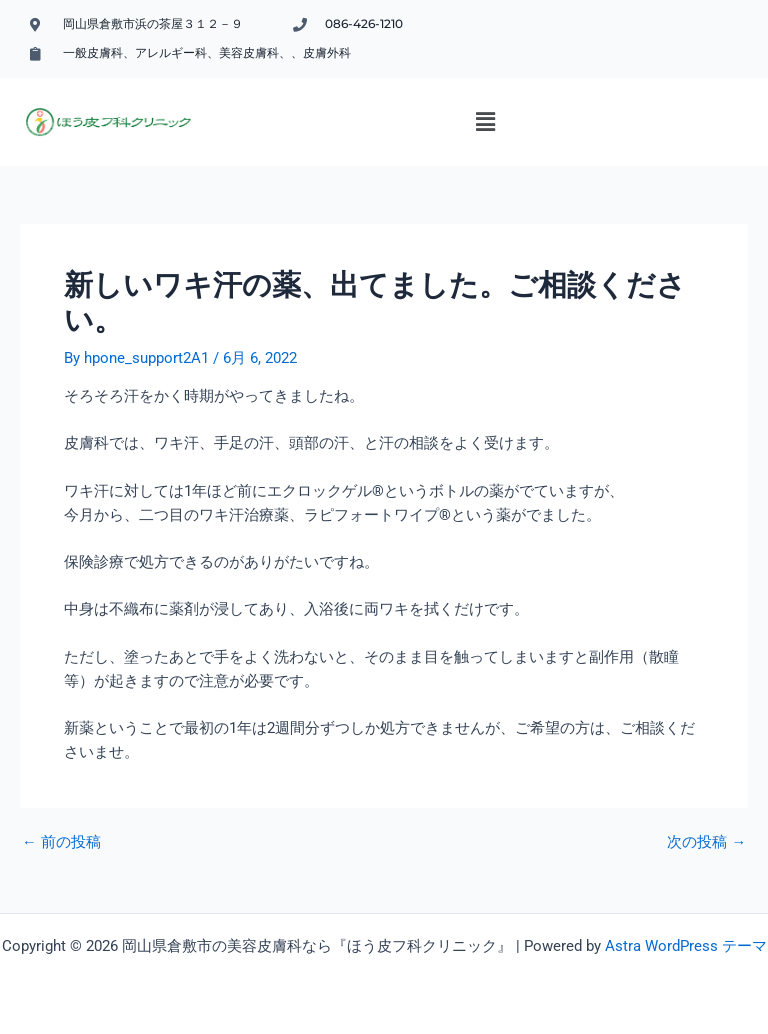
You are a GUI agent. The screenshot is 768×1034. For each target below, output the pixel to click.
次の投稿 (706, 842)
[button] (486, 122)
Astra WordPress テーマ (686, 946)
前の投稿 (61, 842)
